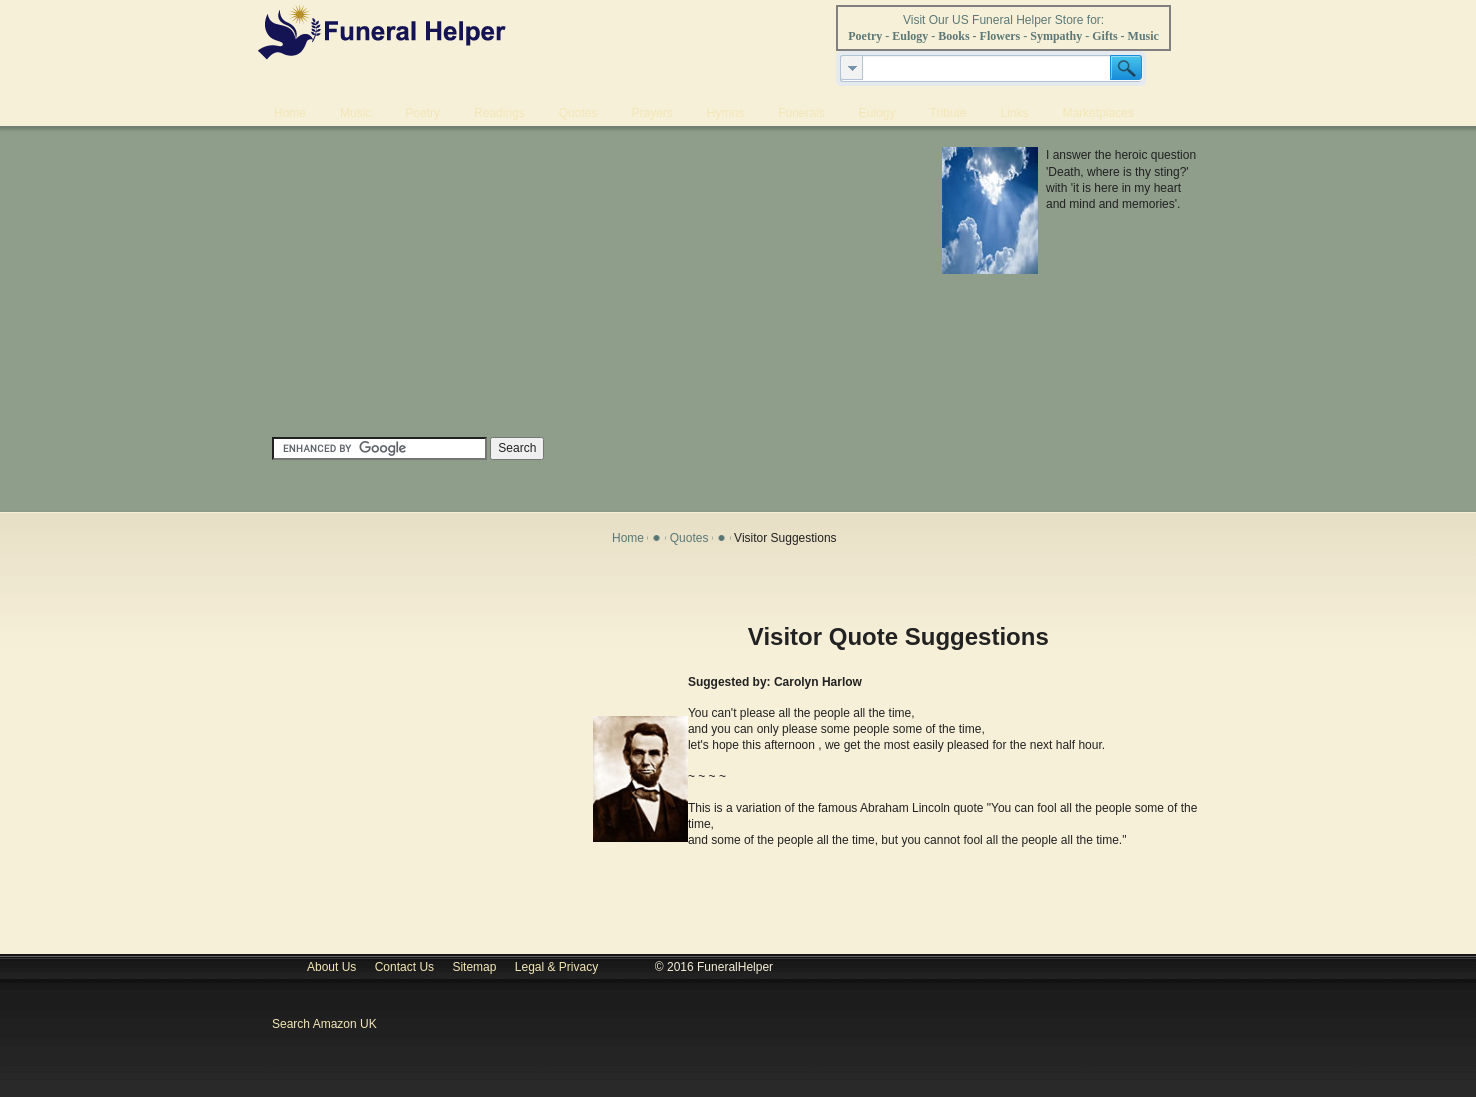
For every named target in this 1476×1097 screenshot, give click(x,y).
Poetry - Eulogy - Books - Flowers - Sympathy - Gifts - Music (1003, 36)
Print (1181, 585)
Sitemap (474, 967)
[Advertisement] (575, 287)
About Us (331, 967)
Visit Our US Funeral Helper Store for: (1003, 20)
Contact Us (404, 967)
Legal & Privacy (560, 967)
